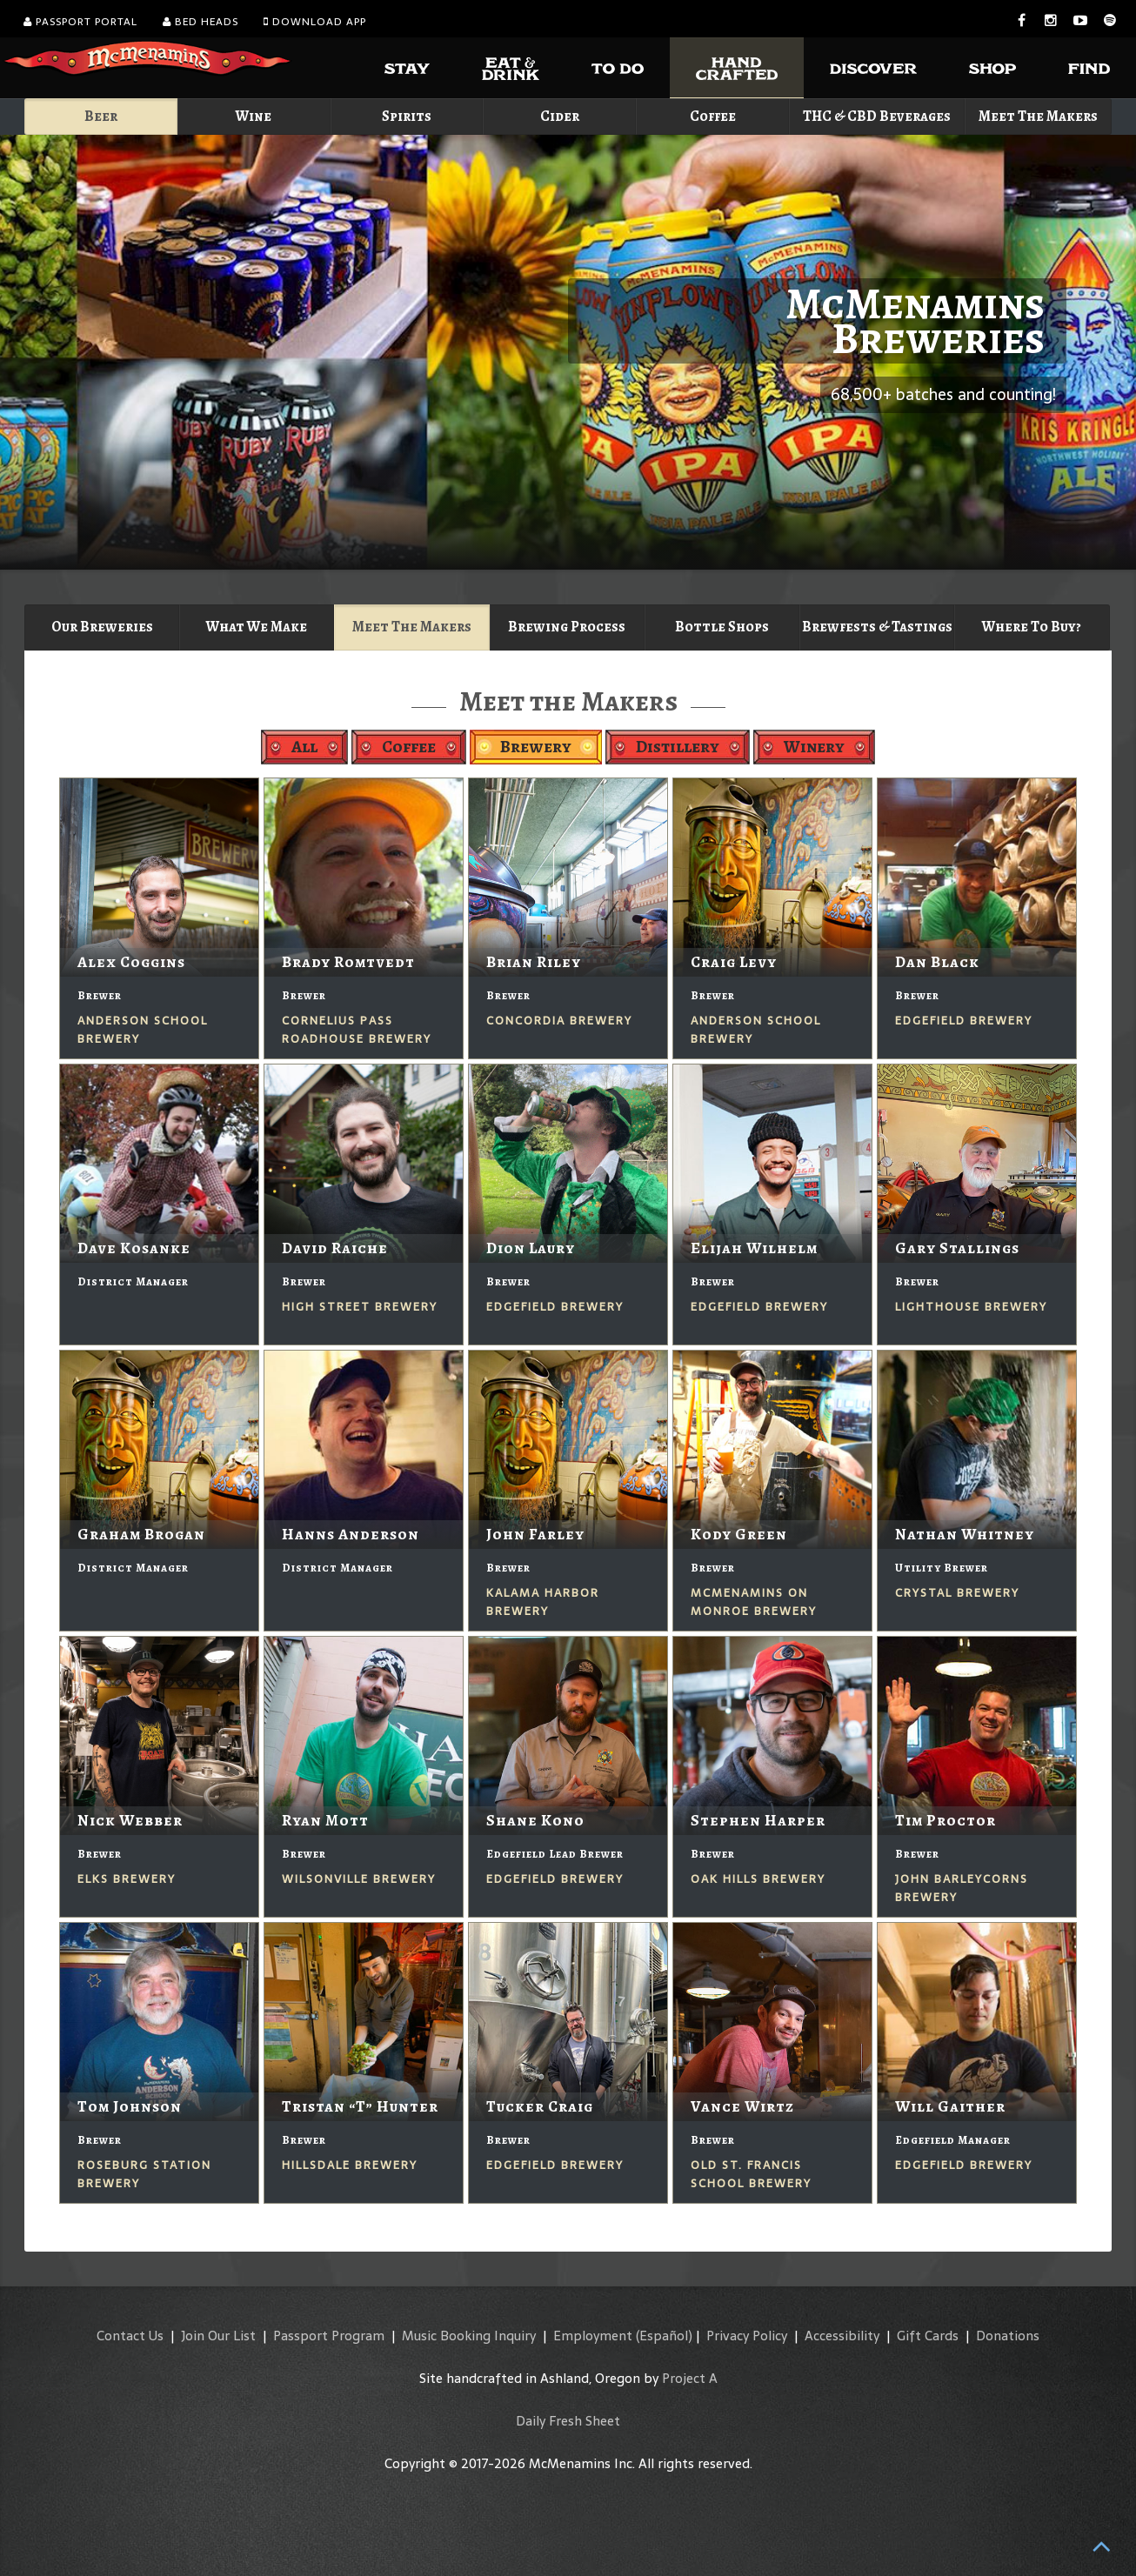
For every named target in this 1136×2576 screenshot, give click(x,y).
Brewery (535, 746)
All (304, 746)
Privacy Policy (746, 2335)
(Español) (664, 2335)
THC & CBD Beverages (877, 116)
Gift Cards (928, 2335)
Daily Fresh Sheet (568, 2421)
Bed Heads (200, 21)
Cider (559, 116)
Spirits (406, 116)
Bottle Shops (722, 627)
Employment (592, 2335)
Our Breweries (102, 627)
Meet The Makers (1038, 116)
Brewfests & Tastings (877, 627)
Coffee (713, 116)
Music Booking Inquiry (469, 2335)
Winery (814, 746)
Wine (253, 116)
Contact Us (130, 2335)
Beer (100, 116)
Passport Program (328, 2335)
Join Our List (218, 2335)
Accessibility (842, 2335)
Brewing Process (566, 627)
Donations (1007, 2335)
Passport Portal (80, 21)
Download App (315, 21)
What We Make (256, 627)
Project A (690, 2378)
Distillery (677, 746)
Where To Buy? (1031, 627)
